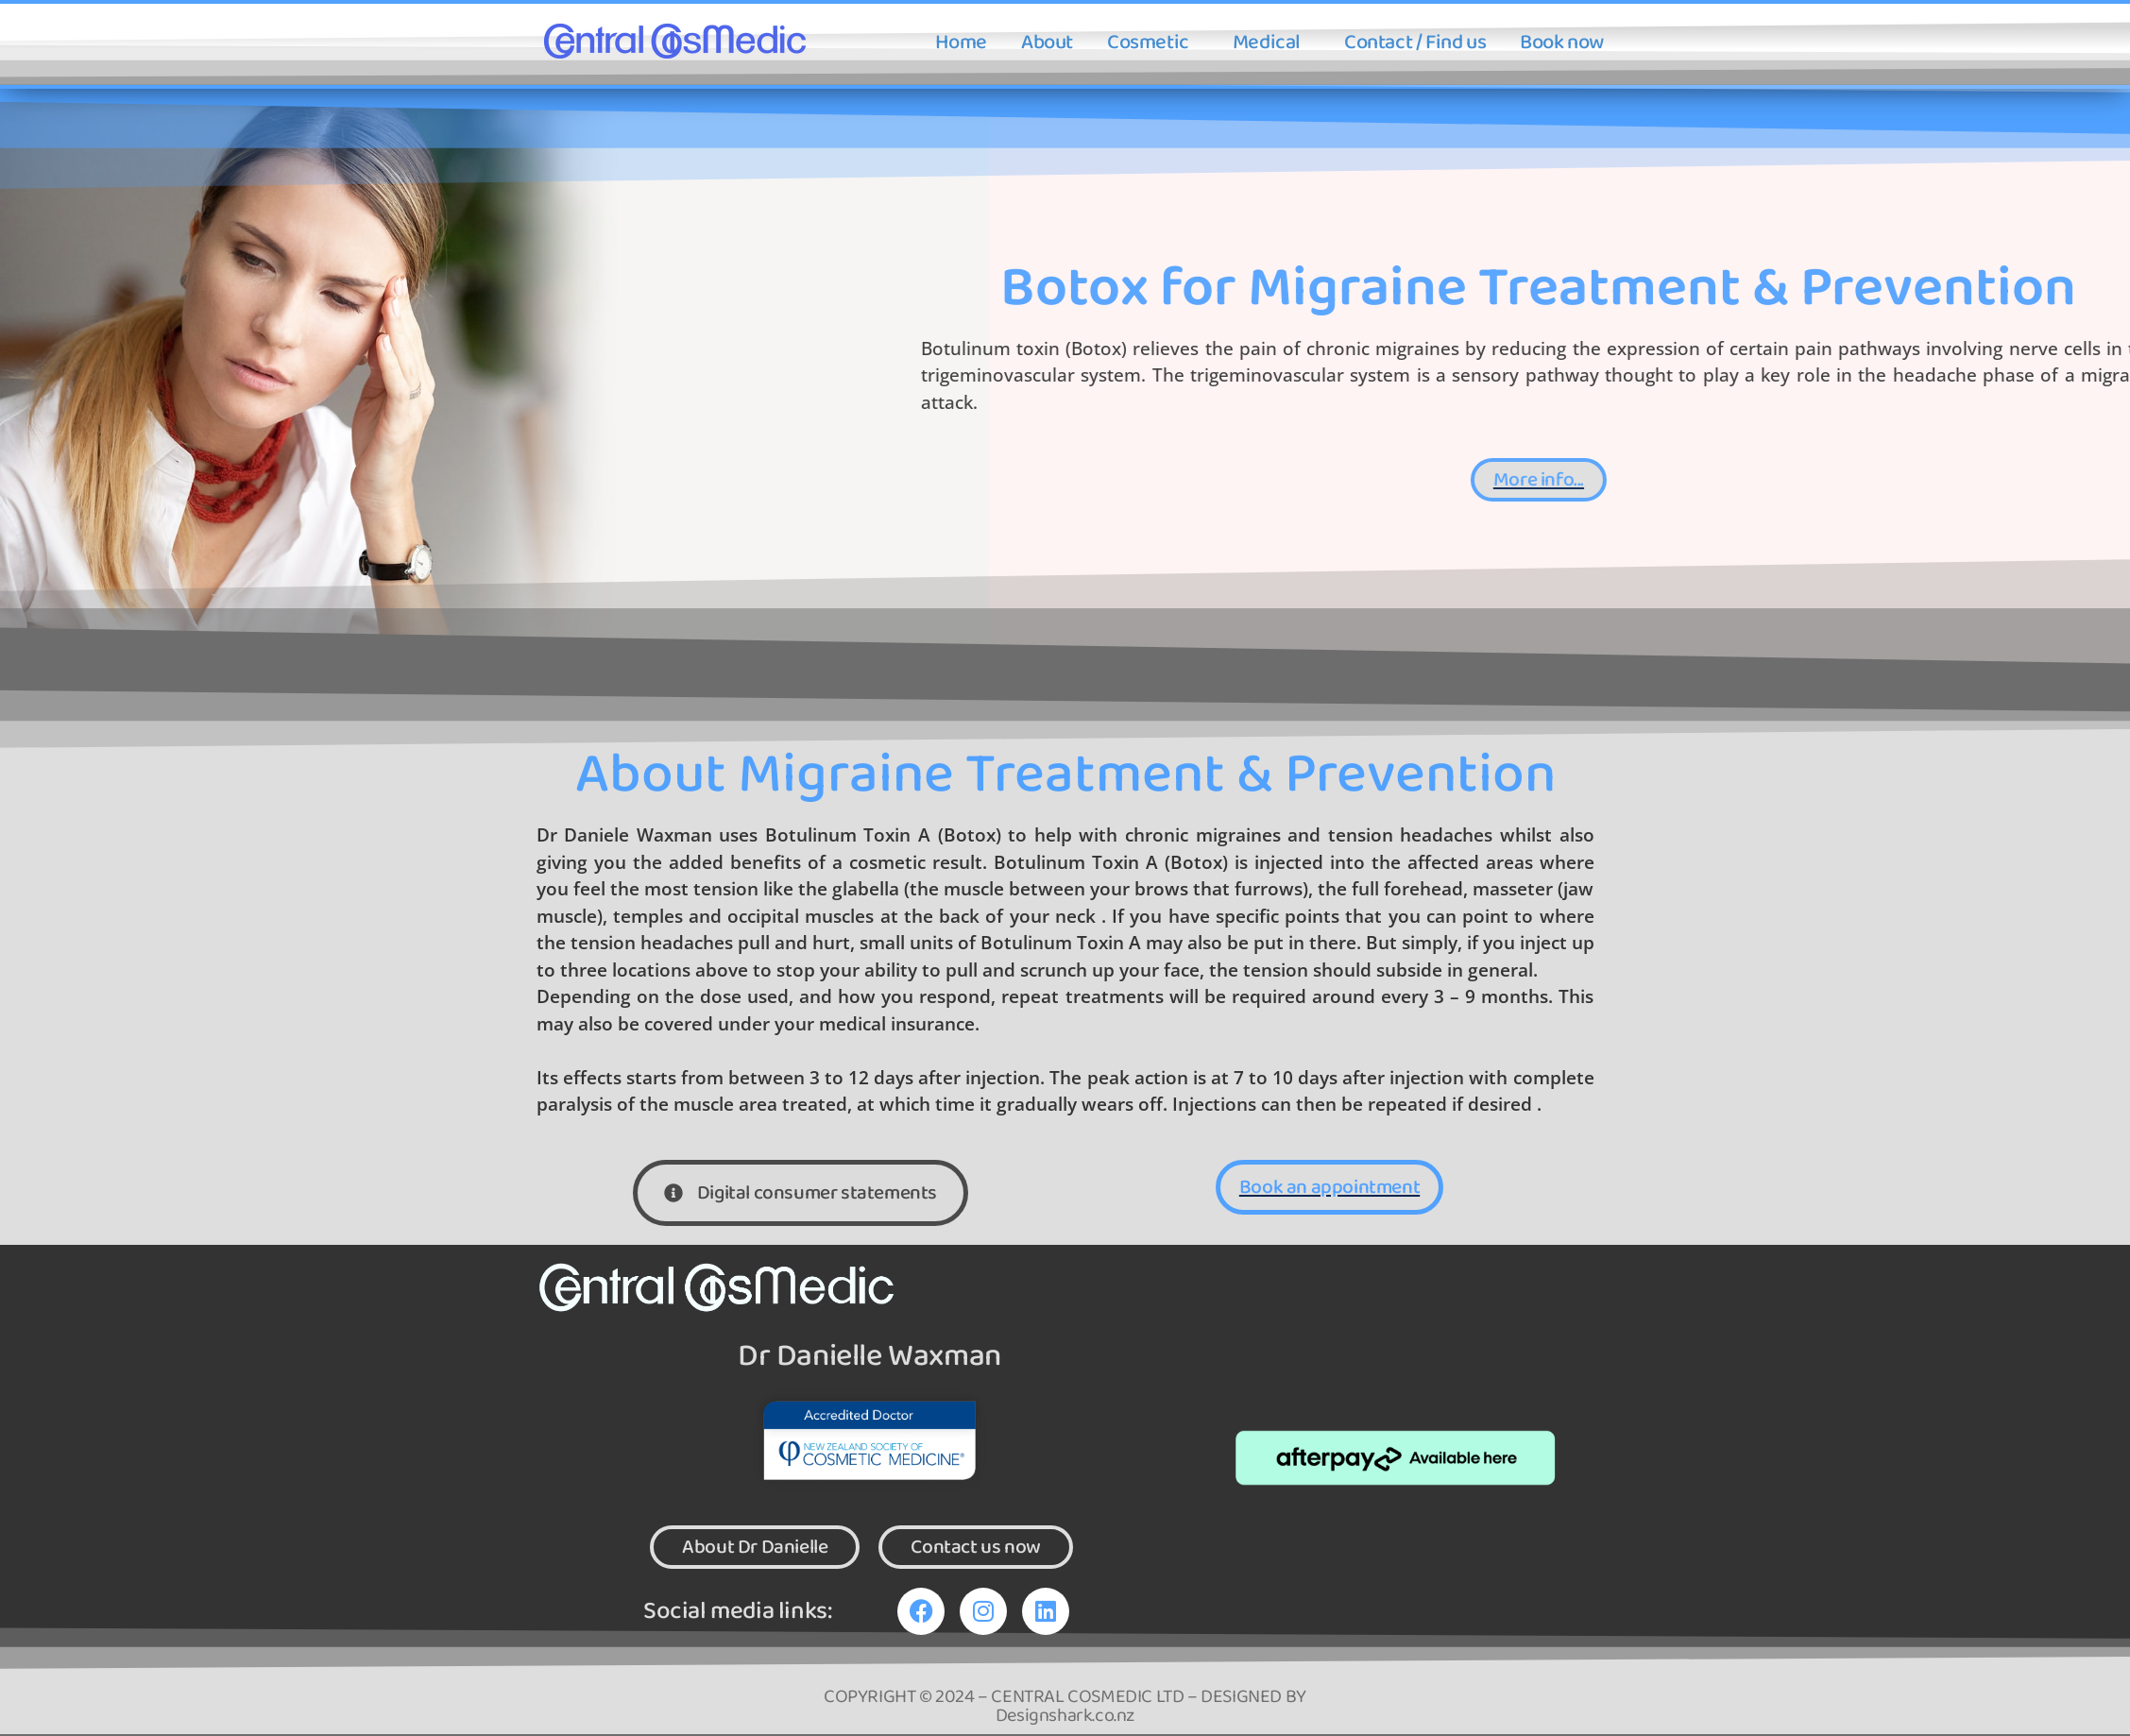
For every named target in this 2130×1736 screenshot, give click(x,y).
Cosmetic (1148, 43)
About (1047, 43)
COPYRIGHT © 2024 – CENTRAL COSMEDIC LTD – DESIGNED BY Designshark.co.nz (1065, 1707)
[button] (1153, 43)
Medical (1267, 43)
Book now (1562, 43)
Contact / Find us (1415, 43)
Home (961, 43)
